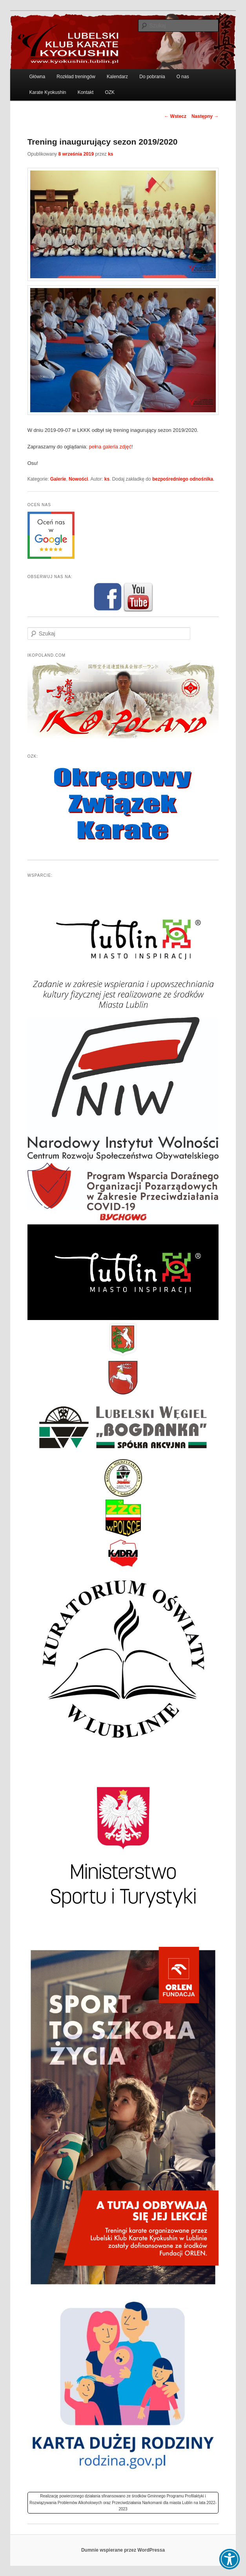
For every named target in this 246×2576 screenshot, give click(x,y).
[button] (229, 2559)
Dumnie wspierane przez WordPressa (123, 2550)
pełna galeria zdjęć (110, 447)
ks (110, 154)
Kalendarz (117, 76)
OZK (110, 92)
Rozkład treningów (75, 76)
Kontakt (86, 92)
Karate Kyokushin (47, 92)
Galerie (58, 479)
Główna (37, 76)
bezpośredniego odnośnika (182, 479)
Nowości (78, 479)
